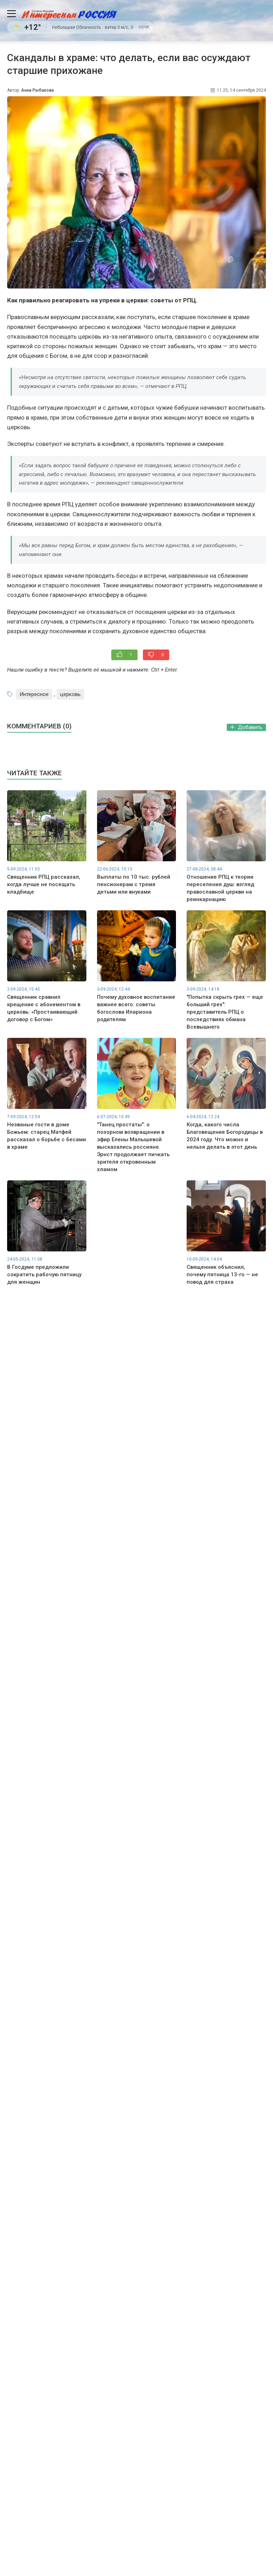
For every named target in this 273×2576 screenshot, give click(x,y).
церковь (70, 694)
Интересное (34, 694)
